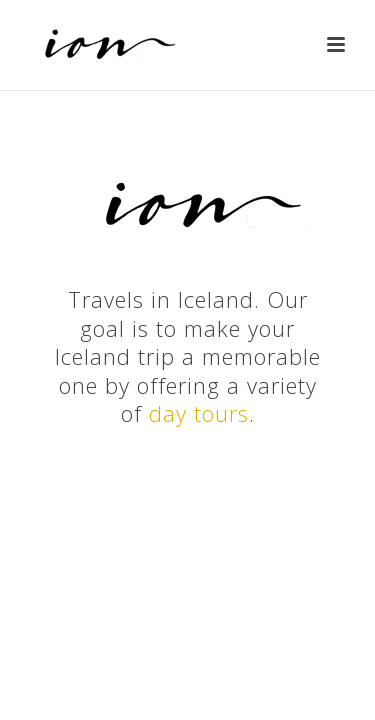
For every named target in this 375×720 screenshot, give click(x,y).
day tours (199, 413)
